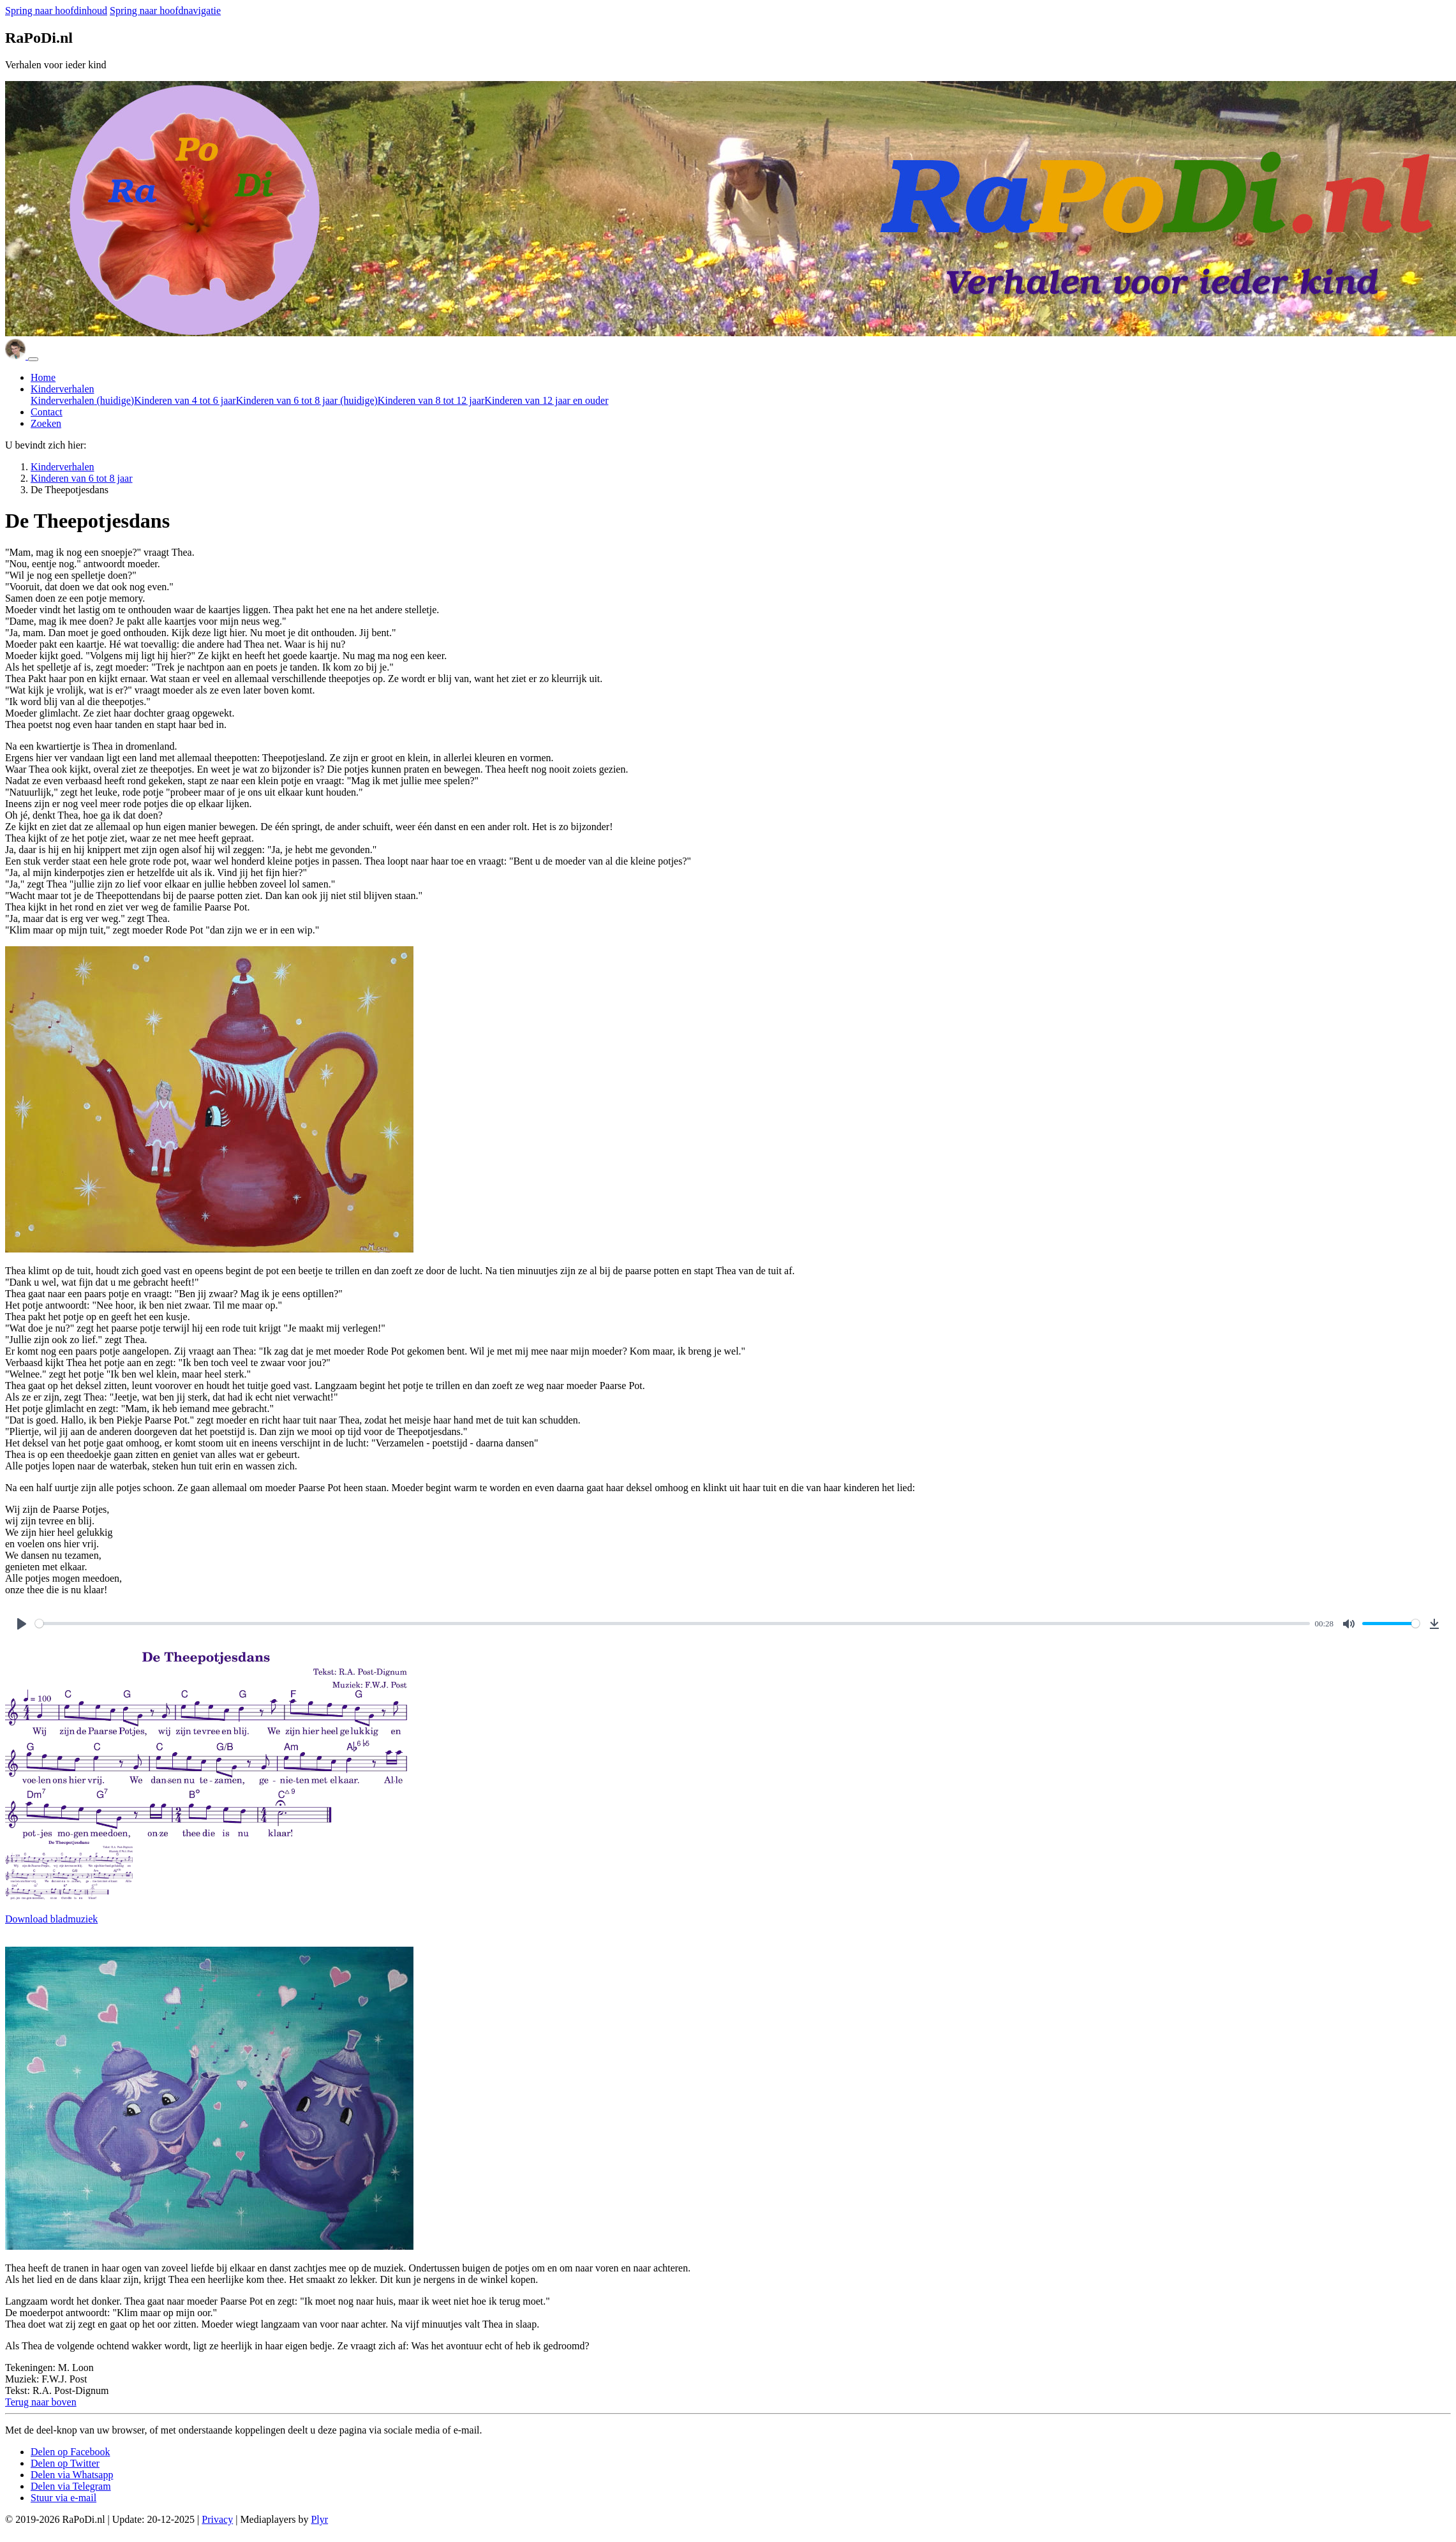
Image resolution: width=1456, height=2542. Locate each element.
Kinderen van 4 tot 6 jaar (185, 400)
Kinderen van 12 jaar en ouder (546, 400)
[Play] (21, 1624)
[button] (41, 2402)
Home (43, 377)
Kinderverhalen (82, 400)
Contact (47, 411)
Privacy (217, 2519)
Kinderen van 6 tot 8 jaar (307, 400)
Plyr (319, 2519)
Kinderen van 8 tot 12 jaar (431, 400)
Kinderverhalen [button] (62, 388)
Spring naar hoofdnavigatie (165, 10)
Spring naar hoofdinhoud (56, 10)
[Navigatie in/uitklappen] (33, 359)
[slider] (672, 1623)
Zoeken (46, 423)
